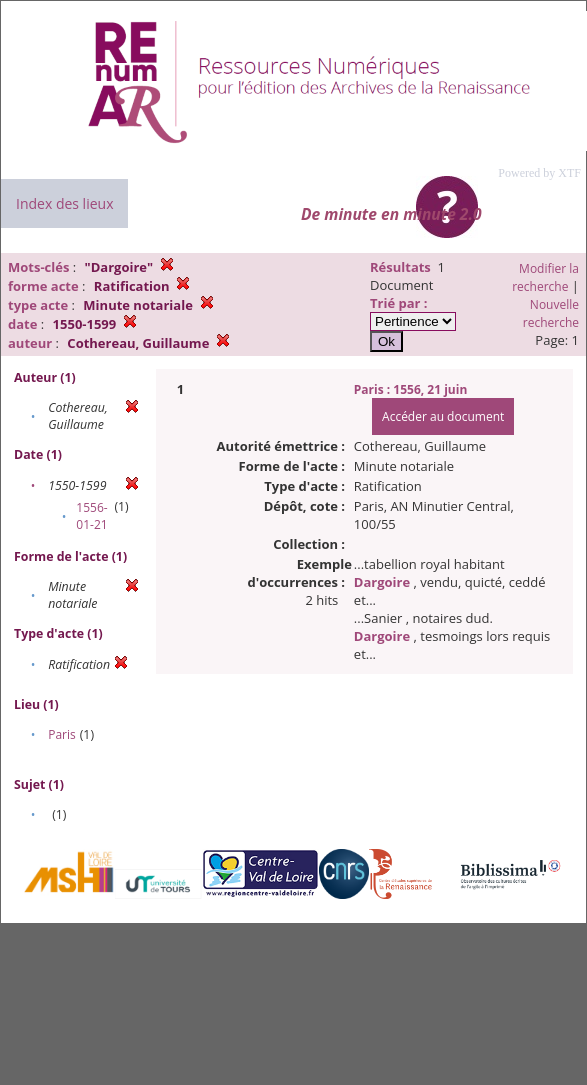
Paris (62, 734)
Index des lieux (64, 203)
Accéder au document (443, 416)
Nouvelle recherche (551, 313)
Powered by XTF (539, 173)
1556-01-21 (91, 516)
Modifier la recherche (545, 277)
